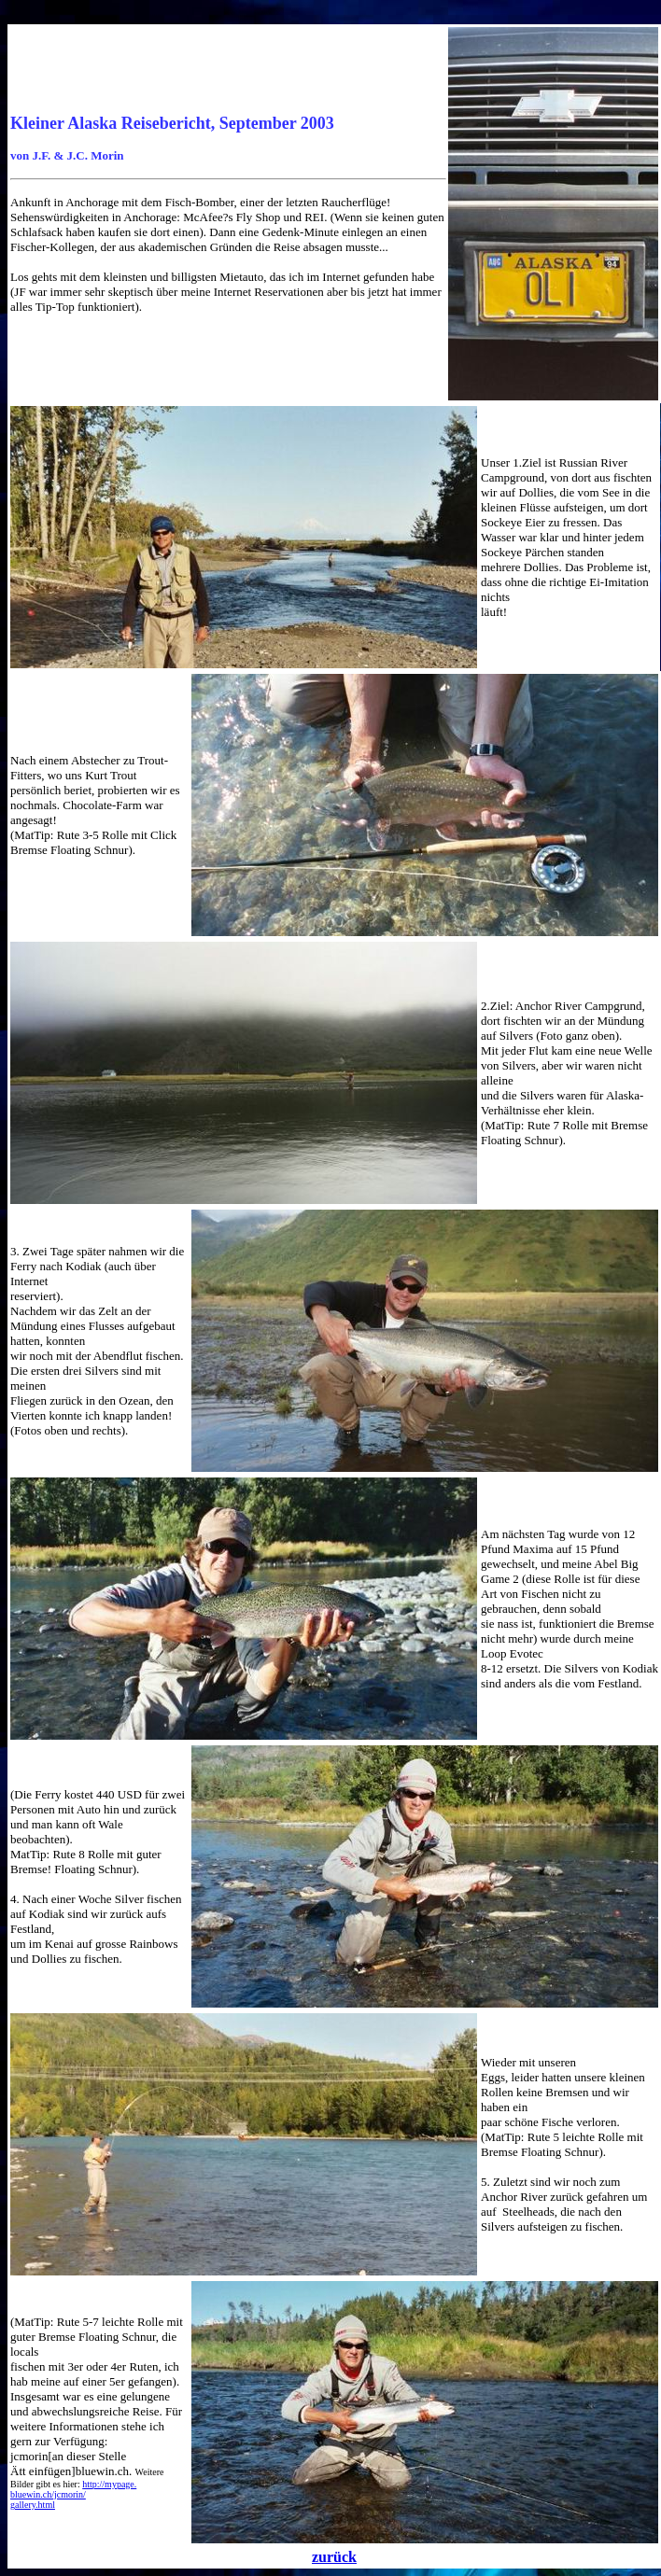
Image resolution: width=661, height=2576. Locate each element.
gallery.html (32, 2504)
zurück (334, 2557)
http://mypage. (109, 2484)
